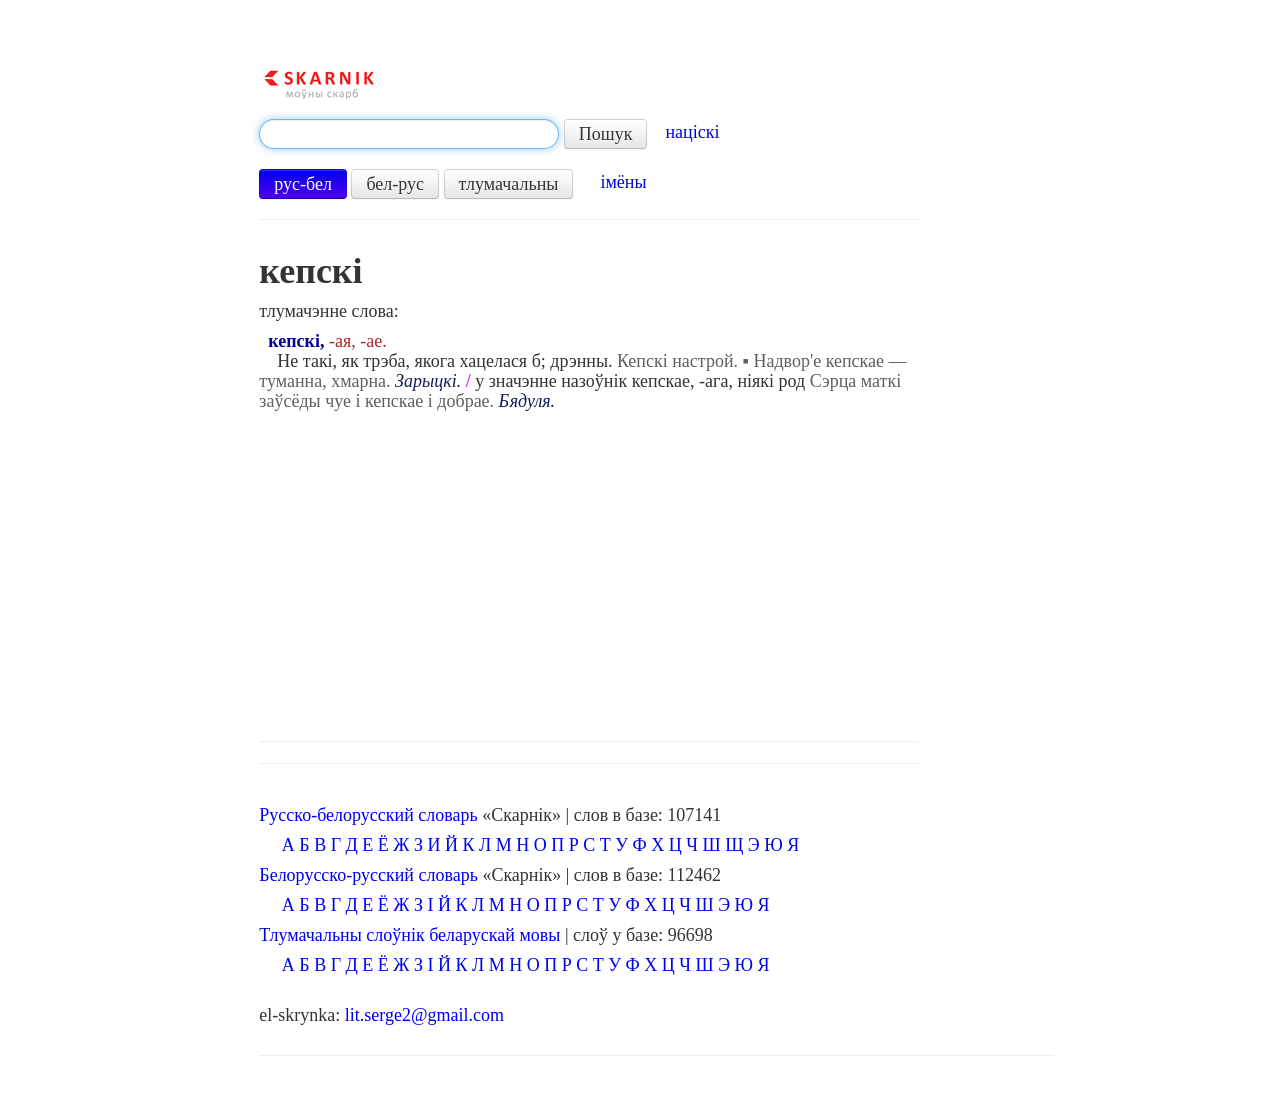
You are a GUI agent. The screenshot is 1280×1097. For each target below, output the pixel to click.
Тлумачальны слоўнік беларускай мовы (409, 935)
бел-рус (395, 184)
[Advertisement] (656, 571)
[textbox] (409, 134)
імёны (623, 182)
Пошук (606, 134)
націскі (692, 132)
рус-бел (303, 184)
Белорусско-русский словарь (368, 875)
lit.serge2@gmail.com (424, 1015)
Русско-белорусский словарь (368, 815)
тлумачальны (509, 184)
